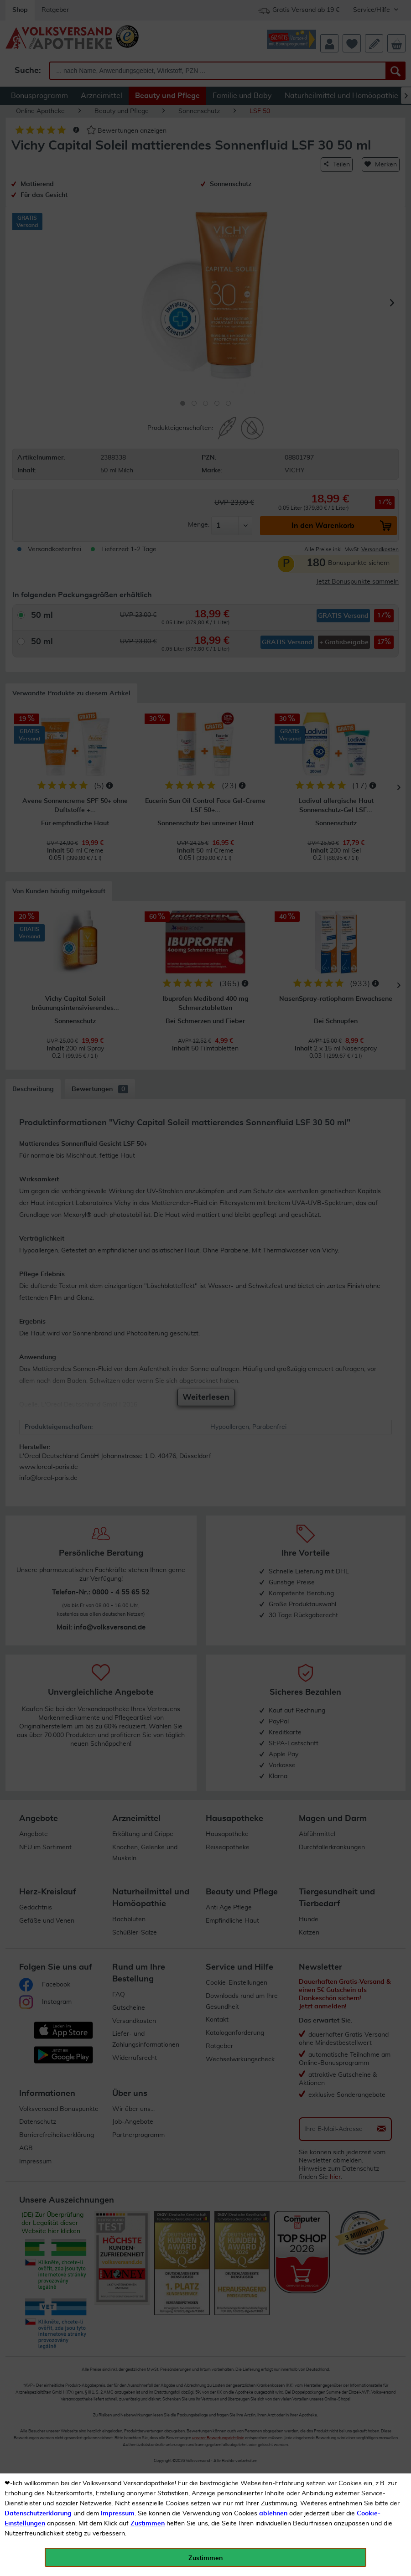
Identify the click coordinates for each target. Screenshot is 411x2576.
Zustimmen (147, 2523)
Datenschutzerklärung (38, 2513)
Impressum (118, 2513)
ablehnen (273, 2513)
